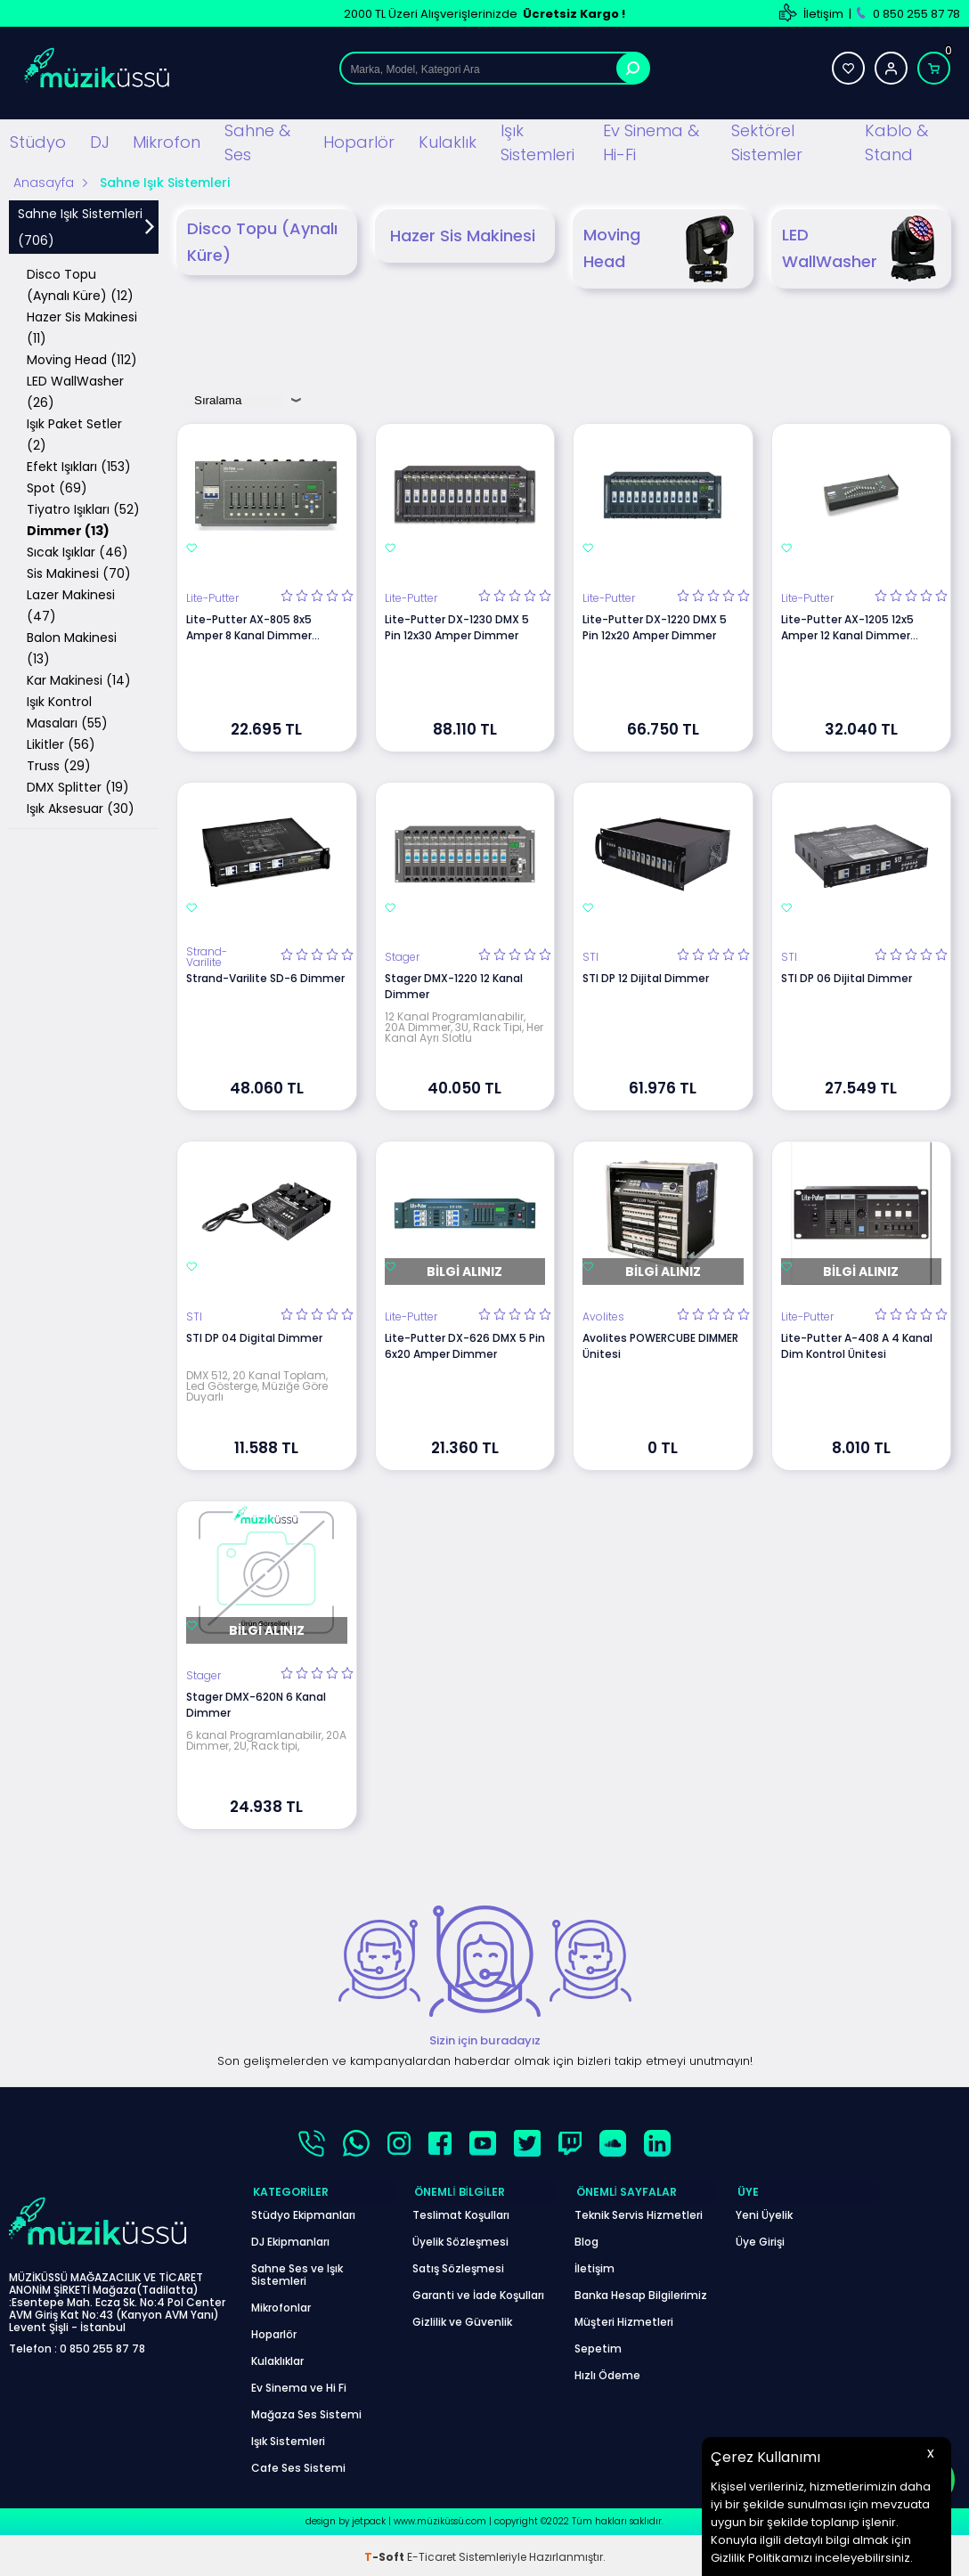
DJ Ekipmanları (290, 2238)
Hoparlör (359, 141)
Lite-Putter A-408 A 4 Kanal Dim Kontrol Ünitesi (856, 1344)
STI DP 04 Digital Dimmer (254, 1336)
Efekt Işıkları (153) (79, 466)
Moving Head (663, 248)
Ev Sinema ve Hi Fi (298, 2384)
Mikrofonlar (281, 2304)
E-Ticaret (431, 2553)
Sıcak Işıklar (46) (77, 551)
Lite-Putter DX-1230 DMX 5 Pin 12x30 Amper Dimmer (457, 626)
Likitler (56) (61, 743)
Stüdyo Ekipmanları (303, 2211)
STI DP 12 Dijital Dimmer (645, 977)
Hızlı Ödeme (607, 2371)
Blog (586, 2238)
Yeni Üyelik (764, 2211)
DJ (100, 141)
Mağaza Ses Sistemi (306, 2410)
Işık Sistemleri (537, 141)
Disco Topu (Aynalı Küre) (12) (80, 284)
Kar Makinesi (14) (79, 679)
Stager (402, 956)
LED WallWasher (863, 248)
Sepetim (598, 2345)
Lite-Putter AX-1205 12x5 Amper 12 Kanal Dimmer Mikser (847, 627)
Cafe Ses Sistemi (298, 2464)
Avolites (603, 1315)
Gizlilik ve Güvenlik (462, 2318)
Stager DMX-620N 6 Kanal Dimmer (256, 1703)
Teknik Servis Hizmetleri (638, 2211)
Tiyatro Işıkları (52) (83, 508)
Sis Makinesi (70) (79, 572)
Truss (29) (59, 765)
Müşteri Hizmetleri (623, 2318)
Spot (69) (57, 487)
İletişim (823, 14)
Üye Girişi (760, 2238)
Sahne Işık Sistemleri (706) (80, 226)
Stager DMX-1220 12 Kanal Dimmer (454, 985)
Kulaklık (447, 141)
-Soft (385, 2553)
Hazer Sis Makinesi (462, 234)
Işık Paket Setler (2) (74, 433)
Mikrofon (166, 141)
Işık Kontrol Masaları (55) (67, 711)
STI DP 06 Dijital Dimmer (846, 977)
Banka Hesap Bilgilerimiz (640, 2291)
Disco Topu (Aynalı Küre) (262, 240)
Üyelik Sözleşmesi (460, 2238)
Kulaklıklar (277, 2357)
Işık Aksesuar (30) (80, 808)
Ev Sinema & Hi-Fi (651, 141)
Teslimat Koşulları (460, 2211)
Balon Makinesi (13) (72, 647)
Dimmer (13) (68, 530)
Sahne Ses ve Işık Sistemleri (297, 2271)
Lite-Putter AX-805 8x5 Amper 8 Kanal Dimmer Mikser (249, 627)
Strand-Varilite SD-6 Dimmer (265, 977)
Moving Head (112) (82, 359)
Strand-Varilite (206, 956)
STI (590, 956)
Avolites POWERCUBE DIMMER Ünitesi (660, 1344)
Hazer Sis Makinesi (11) (82, 326)
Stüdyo (38, 141)
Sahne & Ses (257, 141)
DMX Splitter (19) (78, 786)
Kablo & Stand (896, 141)
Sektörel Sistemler (766, 141)
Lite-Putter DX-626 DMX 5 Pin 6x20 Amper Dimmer (465, 1344)
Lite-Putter (212, 597)
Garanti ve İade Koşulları (478, 2291)
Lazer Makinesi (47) (71, 604)
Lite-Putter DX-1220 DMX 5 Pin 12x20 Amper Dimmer (654, 626)
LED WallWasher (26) (75, 390)
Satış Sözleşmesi (458, 2264)
